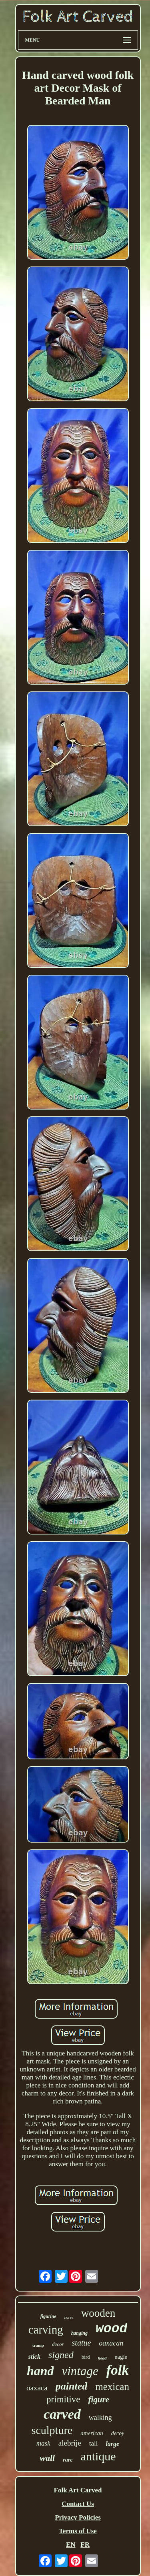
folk (117, 2370)
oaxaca (37, 2388)
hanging (79, 2333)
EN (71, 2544)
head (102, 2358)
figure (98, 2399)
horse (68, 2317)
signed (61, 2355)
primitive (63, 2399)
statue (81, 2342)
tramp (38, 2345)
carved (62, 2414)
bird (86, 2357)
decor (58, 2344)
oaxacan (111, 2343)
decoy (117, 2433)
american (91, 2433)
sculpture (52, 2430)
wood (111, 2329)
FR (85, 2544)
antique (98, 2456)
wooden (98, 2313)
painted (71, 2386)
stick (34, 2356)
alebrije (69, 2443)
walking (100, 2418)
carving (45, 2329)
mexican (112, 2386)
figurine (48, 2316)
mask (43, 2443)
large (112, 2443)
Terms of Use (78, 2531)
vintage (80, 2371)
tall (93, 2443)
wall (47, 2458)
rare (67, 2460)
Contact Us (78, 2504)
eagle (121, 2357)
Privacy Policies (78, 2517)
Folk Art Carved (78, 2490)
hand (40, 2371)
